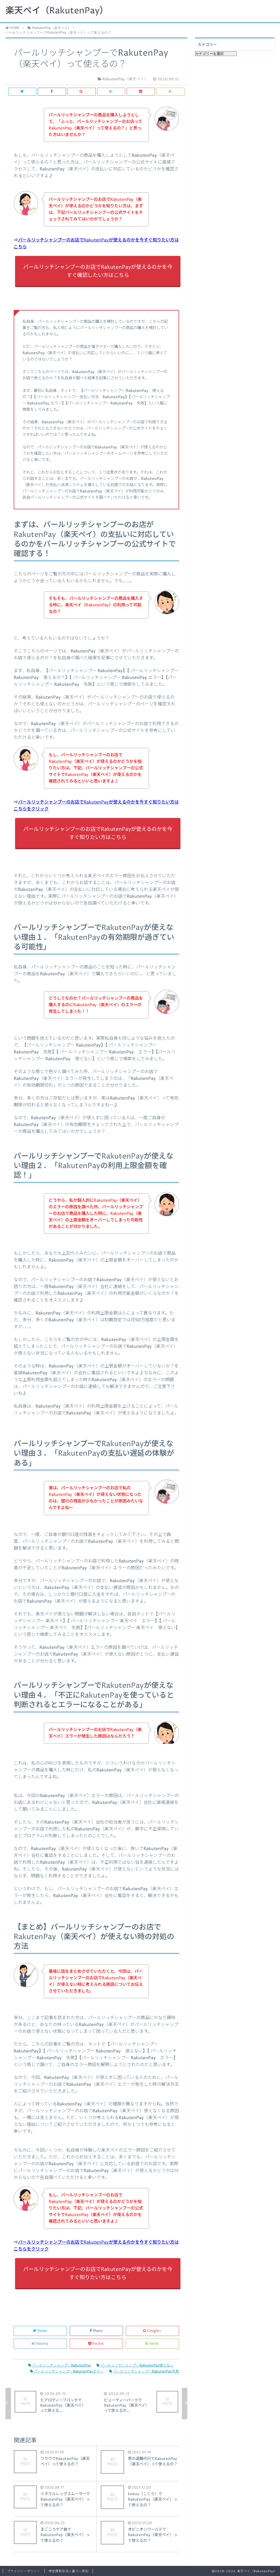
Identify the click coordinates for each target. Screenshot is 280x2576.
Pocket (96, 2343)
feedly (152, 2343)
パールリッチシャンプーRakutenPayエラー (67, 2371)
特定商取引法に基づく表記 (68, 2571)
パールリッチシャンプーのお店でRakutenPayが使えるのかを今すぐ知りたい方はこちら (97, 833)
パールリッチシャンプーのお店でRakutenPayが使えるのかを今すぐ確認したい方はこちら (97, 271)
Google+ (152, 2331)
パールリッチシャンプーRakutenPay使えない (135, 2365)
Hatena (40, 2343)
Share (96, 2331)
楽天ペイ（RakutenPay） (56, 11)
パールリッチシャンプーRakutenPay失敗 (144, 2371)
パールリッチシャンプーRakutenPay (59, 2365)
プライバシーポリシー (23, 2571)
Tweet (40, 2331)
